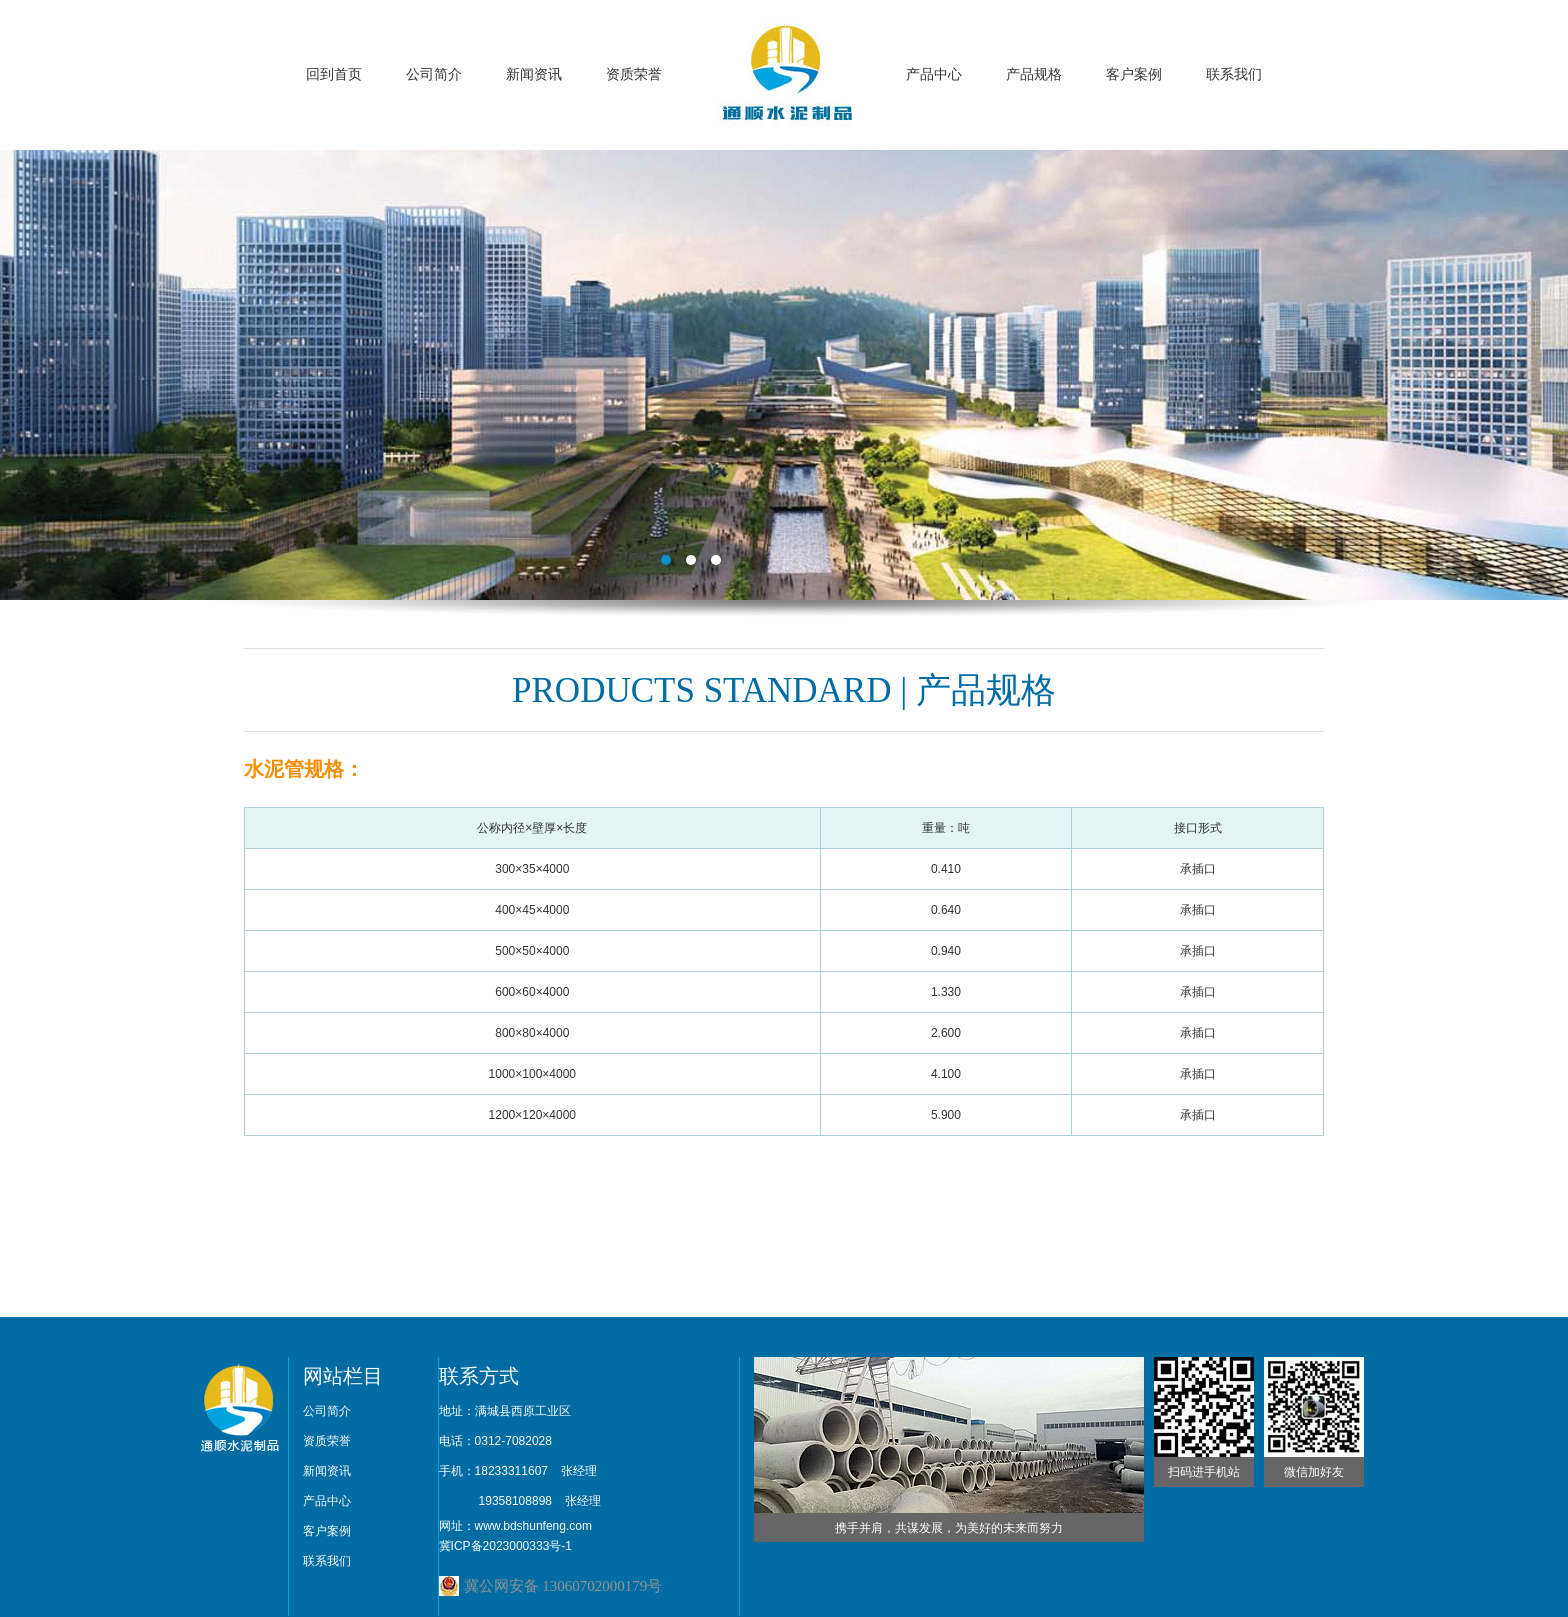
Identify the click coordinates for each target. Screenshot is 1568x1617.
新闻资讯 (534, 74)
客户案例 (1134, 74)
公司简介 (434, 74)
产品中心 (934, 74)
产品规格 (1034, 74)
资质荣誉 (634, 74)
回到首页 (334, 74)
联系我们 (1234, 74)
